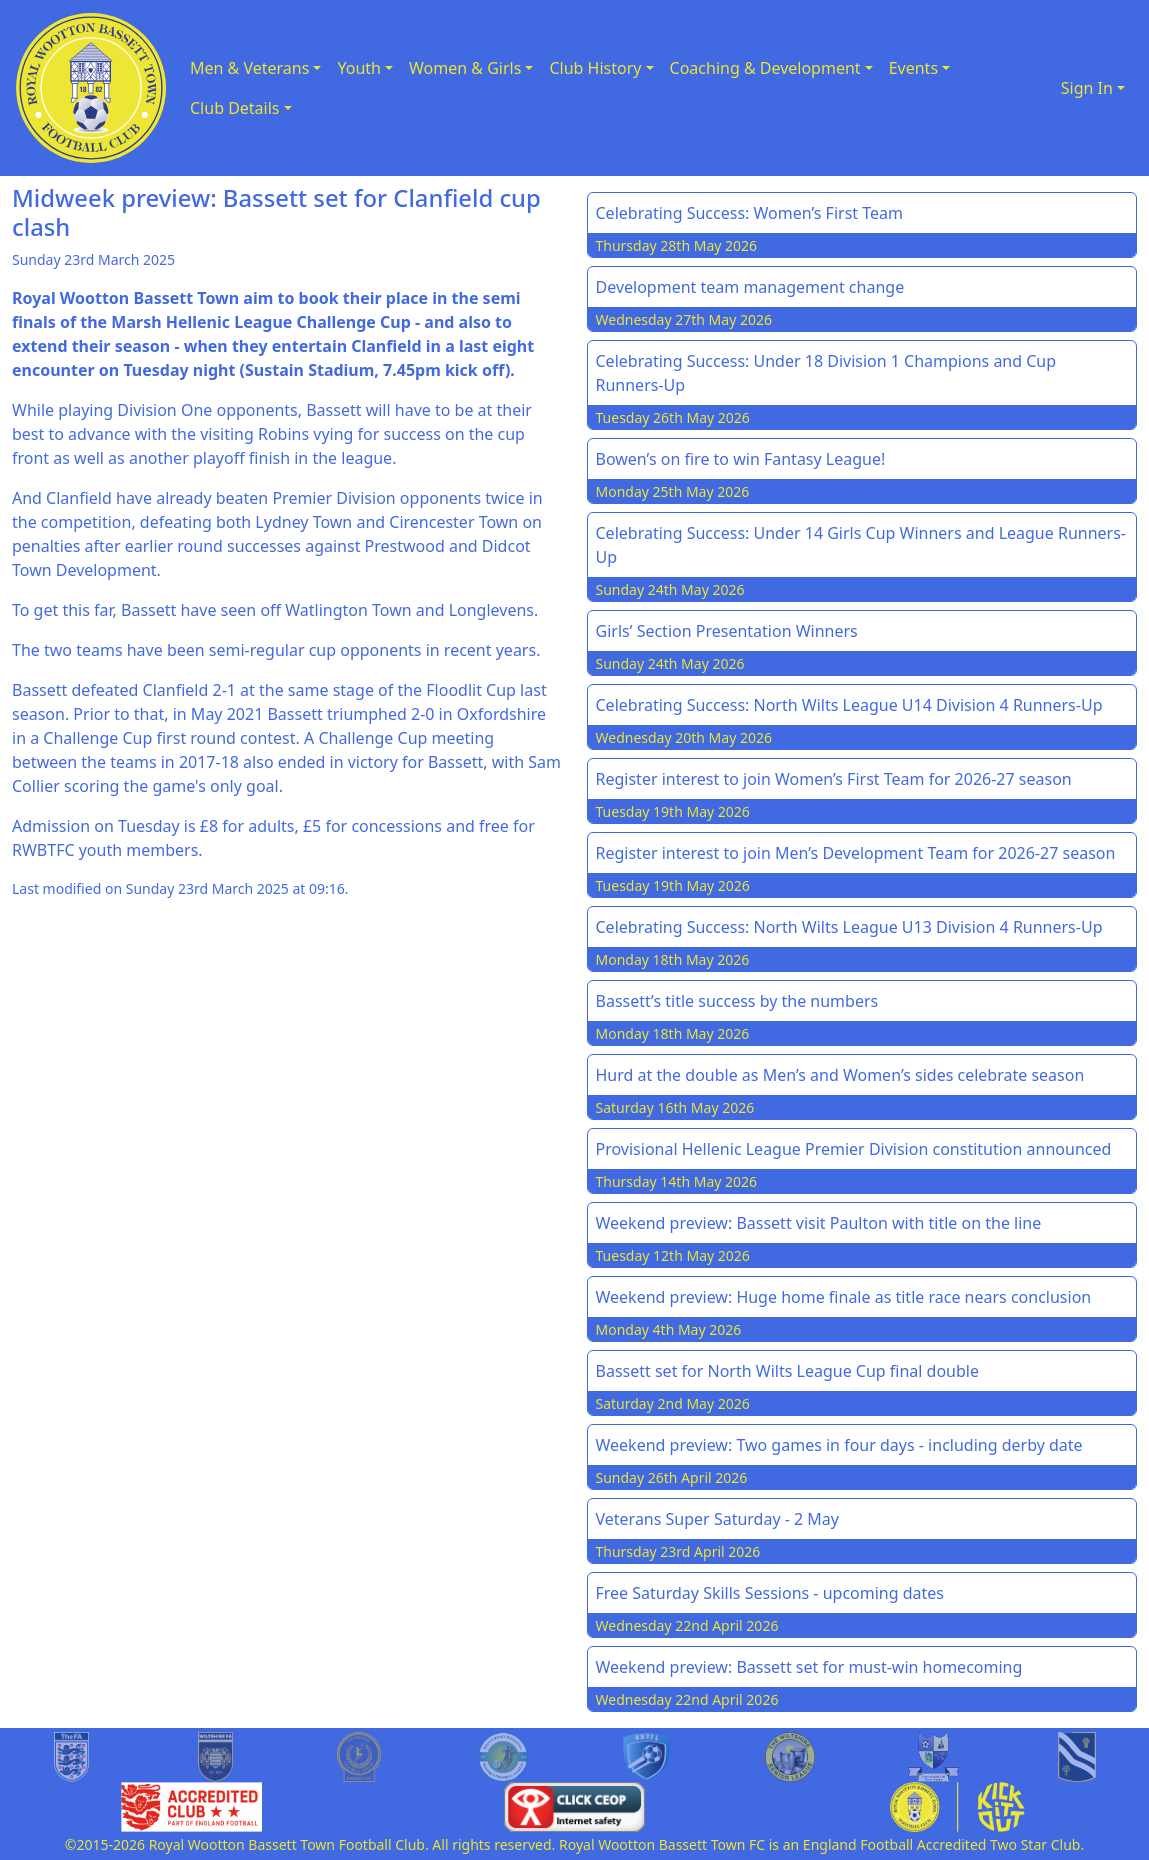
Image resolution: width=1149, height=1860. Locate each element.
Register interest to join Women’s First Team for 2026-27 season (834, 779)
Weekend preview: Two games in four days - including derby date (839, 1445)
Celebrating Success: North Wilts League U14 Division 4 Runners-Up (849, 705)
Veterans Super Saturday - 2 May (718, 1519)
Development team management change (750, 287)
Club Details (235, 108)
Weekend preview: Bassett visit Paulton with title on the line (819, 1223)
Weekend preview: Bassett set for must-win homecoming (809, 1667)
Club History (595, 68)
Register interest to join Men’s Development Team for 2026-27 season (856, 853)
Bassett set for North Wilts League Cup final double (788, 1371)
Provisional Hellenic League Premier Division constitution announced (854, 1149)
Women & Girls (465, 68)
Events (913, 68)
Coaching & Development (765, 68)
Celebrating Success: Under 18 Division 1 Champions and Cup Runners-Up (826, 373)
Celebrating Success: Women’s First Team (750, 213)
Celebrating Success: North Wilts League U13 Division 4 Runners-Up (849, 927)
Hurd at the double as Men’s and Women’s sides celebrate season (840, 1075)
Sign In (1087, 88)
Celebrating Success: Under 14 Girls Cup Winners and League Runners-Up (861, 545)
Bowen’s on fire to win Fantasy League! (741, 459)
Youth (359, 68)
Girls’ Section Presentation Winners (727, 631)
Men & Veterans (249, 68)
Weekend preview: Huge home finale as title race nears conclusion (844, 1297)
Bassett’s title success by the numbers (737, 1001)
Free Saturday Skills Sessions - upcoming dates (770, 1593)
